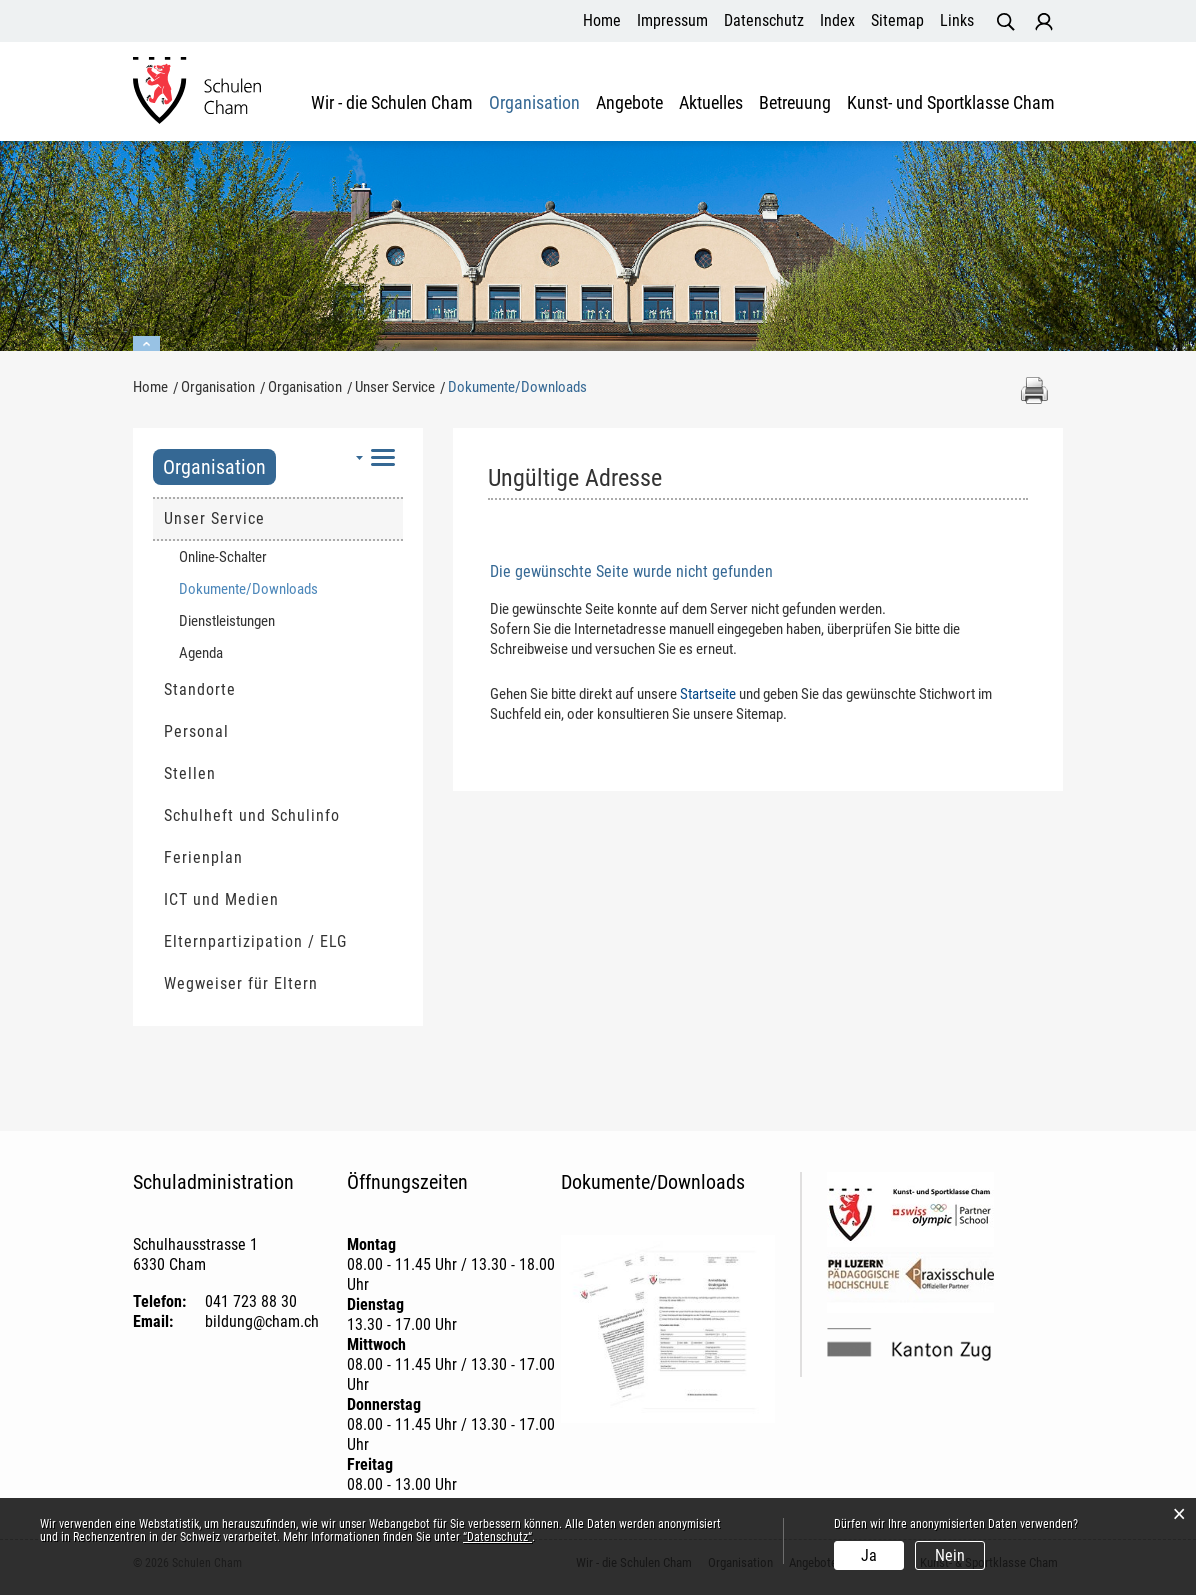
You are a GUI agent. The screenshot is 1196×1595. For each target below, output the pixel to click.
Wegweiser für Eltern (241, 983)
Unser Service (214, 518)
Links (957, 20)
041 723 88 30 (251, 1301)
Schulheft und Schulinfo (252, 815)
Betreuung (795, 103)
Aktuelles (711, 103)
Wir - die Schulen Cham (392, 103)
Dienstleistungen (227, 621)
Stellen (190, 773)
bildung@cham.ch (262, 1321)
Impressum (672, 20)
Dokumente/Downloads (286, 588)
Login (1044, 22)
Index (837, 20)
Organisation (534, 103)
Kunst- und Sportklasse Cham (951, 103)
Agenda (201, 653)
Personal (196, 731)
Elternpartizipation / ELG (255, 941)
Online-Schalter (223, 557)
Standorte (200, 689)
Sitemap (897, 20)
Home (602, 20)
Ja (869, 1555)
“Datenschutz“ (497, 1537)
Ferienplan (203, 857)
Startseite (708, 694)
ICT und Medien (221, 899)
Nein (950, 1555)
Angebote (629, 103)
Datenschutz (764, 20)
